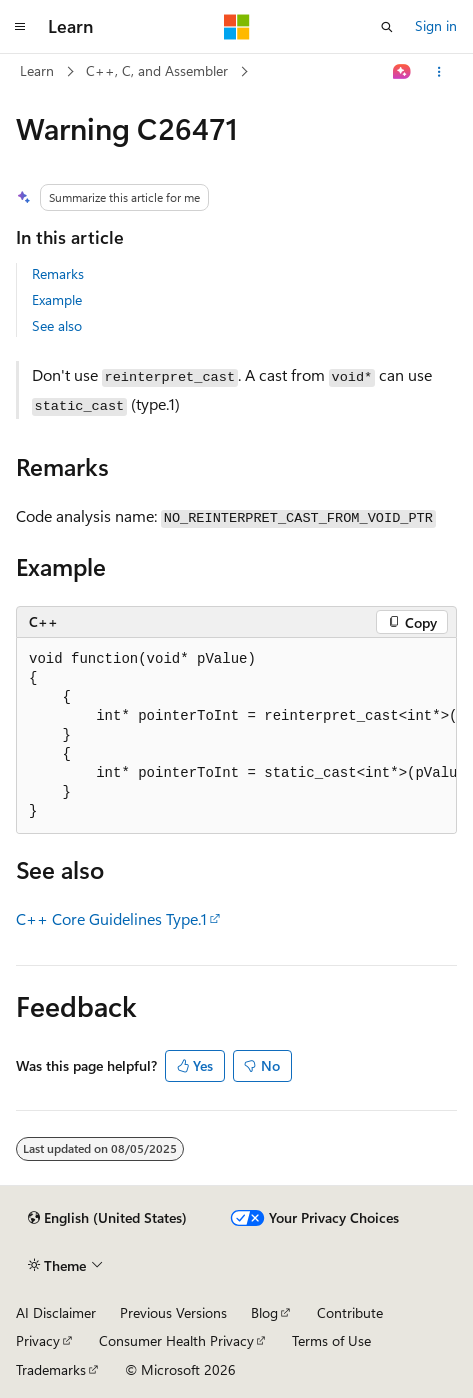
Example (57, 299)
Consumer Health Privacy (176, 1340)
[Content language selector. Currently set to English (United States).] (107, 1218)
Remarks (58, 273)
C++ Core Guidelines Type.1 (111, 918)
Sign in (436, 25)
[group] (236, 736)
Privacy (38, 1340)
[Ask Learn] (402, 72)
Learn (37, 70)
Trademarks (51, 1369)
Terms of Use (331, 1340)
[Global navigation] (20, 27)
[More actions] (439, 72)
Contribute (350, 1312)
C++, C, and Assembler (157, 70)
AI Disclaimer (56, 1312)
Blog (264, 1312)
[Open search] (387, 27)
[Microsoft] (237, 27)
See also (57, 325)
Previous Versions (173, 1312)
